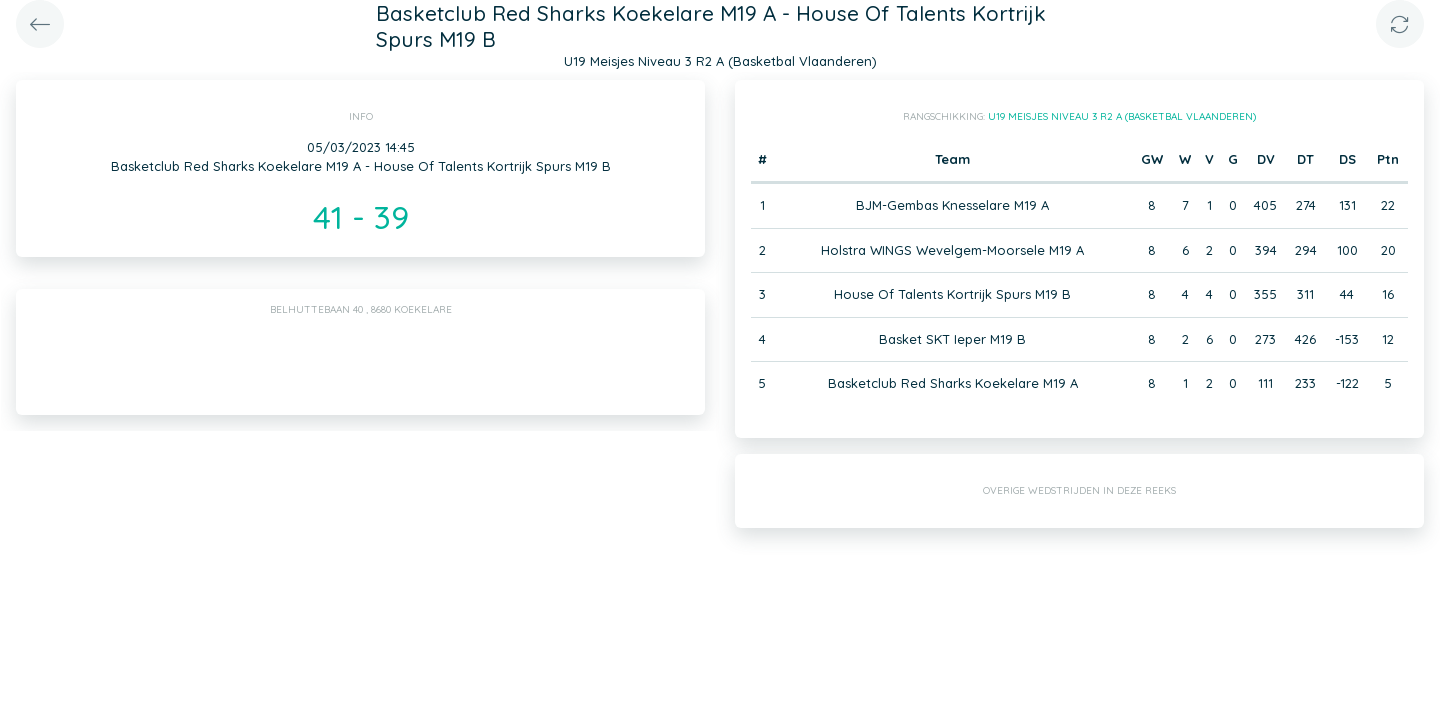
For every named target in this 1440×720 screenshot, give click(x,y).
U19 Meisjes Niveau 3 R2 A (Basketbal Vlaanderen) (1122, 116)
